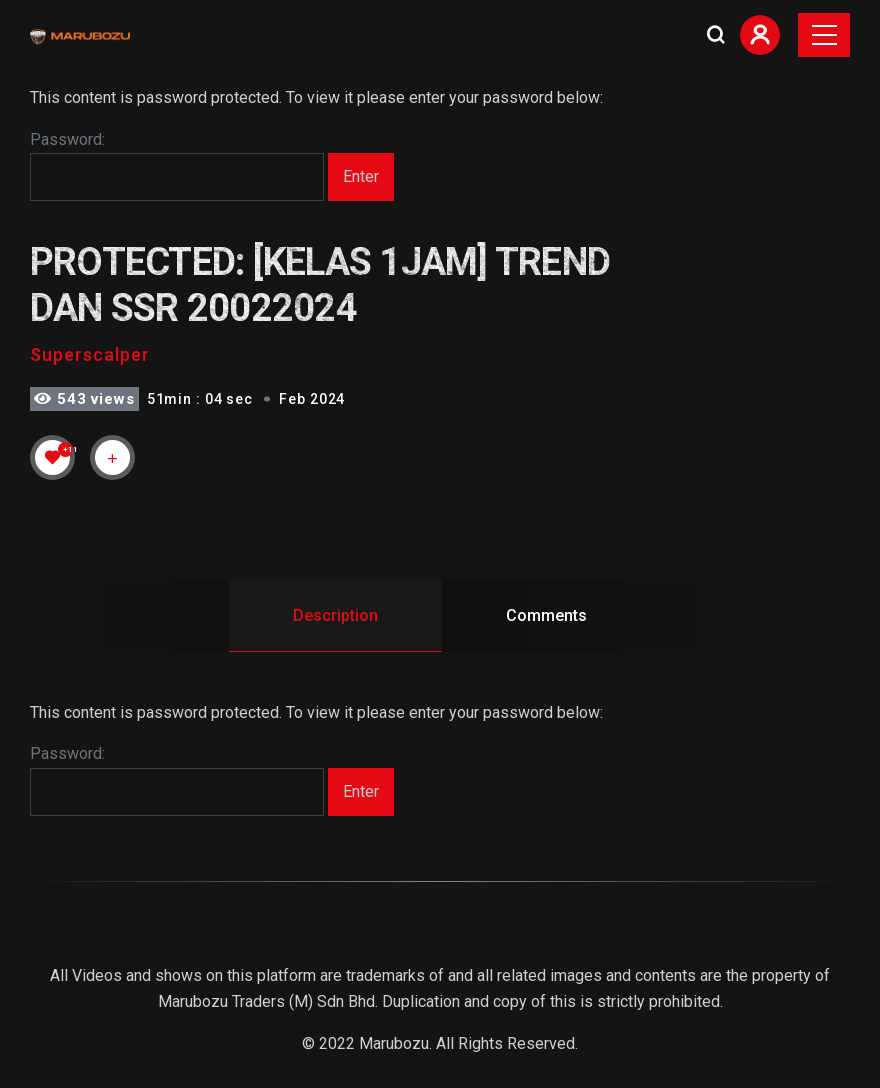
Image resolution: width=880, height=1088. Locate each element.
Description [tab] (335, 615)
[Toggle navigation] (824, 35)
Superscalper (90, 354)
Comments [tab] (546, 615)
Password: (177, 166)
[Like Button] (53, 457)
